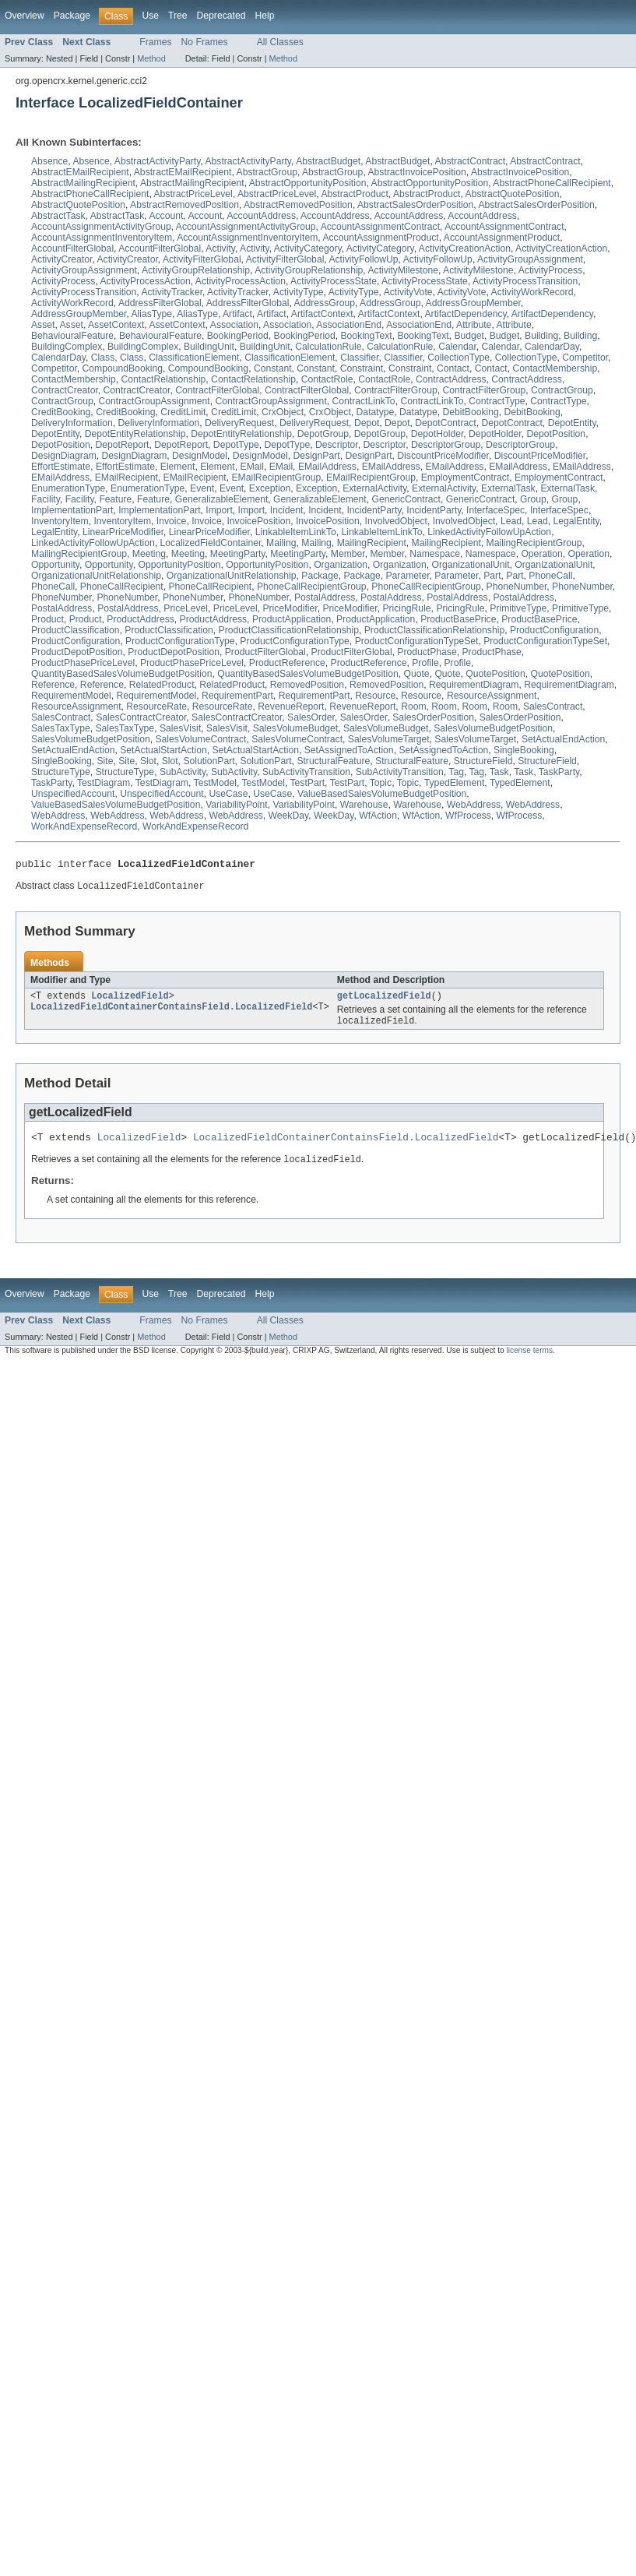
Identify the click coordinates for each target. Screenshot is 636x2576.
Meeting (149, 553)
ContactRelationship (163, 379)
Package (72, 15)
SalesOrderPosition (433, 717)
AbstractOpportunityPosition (308, 183)
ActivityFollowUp (363, 259)
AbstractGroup (267, 172)
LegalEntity (576, 521)
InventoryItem (60, 521)
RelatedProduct (162, 684)
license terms (529, 1359)
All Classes (280, 42)
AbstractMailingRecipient (83, 183)
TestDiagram (103, 782)
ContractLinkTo (363, 401)
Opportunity (55, 564)
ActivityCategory (308, 248)
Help (264, 15)
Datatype (376, 412)
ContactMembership (554, 368)
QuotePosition (495, 673)
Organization (340, 564)
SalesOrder (311, 717)
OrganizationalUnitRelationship (96, 575)
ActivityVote (408, 292)
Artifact (237, 313)
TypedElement (454, 782)
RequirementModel (71, 695)
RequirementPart (237, 695)
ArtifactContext (322, 313)
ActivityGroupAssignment (530, 259)
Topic (381, 782)
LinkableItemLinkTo (295, 532)
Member (348, 553)
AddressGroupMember (473, 303)
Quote (417, 673)
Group (533, 499)
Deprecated (221, 15)
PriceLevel (185, 608)
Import (219, 510)
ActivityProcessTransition (525, 281)
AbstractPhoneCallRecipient (551, 183)
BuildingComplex (66, 346)
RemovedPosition (307, 684)
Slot (148, 761)
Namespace (434, 553)
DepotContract (445, 423)
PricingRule (406, 608)
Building (541, 335)
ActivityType (298, 292)
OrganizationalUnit (471, 564)
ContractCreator (64, 390)
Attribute (473, 324)
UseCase (228, 793)
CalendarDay (552, 346)
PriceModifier (289, 608)
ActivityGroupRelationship (196, 270)
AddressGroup (324, 303)
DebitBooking (470, 412)
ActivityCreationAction (465, 248)
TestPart (307, 782)
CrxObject (283, 412)
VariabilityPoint (237, 804)
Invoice (171, 521)
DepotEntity (572, 423)
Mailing (281, 542)
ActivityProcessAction (145, 281)
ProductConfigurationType (180, 641)
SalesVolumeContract (201, 739)
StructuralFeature (333, 761)
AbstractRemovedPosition (184, 204)
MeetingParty (237, 553)
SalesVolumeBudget (295, 728)
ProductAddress (140, 619)
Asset (42, 324)
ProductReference (287, 662)
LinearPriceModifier (123, 532)
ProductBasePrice (458, 619)
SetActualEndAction (563, 739)
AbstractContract (470, 161)
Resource (375, 695)
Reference (53, 684)
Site (105, 761)
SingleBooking (524, 750)
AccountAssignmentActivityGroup (101, 226)
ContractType (497, 401)
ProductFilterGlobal (265, 652)
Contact (453, 368)
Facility (45, 499)
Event (202, 488)
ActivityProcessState (333, 281)
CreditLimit (183, 412)
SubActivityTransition (306, 771)
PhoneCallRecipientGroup (312, 586)
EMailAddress (327, 466)
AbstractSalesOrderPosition (415, 204)
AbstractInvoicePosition (416, 172)
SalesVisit (180, 728)
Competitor (585, 357)
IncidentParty (373, 510)
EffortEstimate (60, 466)
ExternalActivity (374, 488)
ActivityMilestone (402, 270)
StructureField (483, 761)
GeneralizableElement (222, 499)
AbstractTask (58, 215)
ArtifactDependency (465, 313)
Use (150, 15)
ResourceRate (156, 706)
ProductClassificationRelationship (289, 630)
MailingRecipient (371, 542)
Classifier (359, 357)
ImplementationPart (72, 510)
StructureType (60, 771)
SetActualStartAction (163, 750)
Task (499, 771)
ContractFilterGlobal (217, 390)
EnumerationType (68, 488)
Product (47, 619)
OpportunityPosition (179, 564)
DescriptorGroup (445, 444)
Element (177, 466)
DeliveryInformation (72, 423)
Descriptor (336, 444)
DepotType (236, 444)
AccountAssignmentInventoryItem (101, 237)
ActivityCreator (61, 259)
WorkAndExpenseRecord (84, 826)
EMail (252, 466)
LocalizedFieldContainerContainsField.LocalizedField (171, 1012)
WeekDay (289, 815)
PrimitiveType (518, 608)
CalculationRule (328, 346)
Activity (220, 248)
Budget (469, 335)
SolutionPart (208, 761)
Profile (425, 662)
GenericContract (406, 499)
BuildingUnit (209, 346)
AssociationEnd (348, 324)
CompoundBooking (123, 368)
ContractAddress (451, 379)
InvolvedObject (396, 521)
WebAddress (474, 804)
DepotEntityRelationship (135, 433)
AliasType (151, 313)
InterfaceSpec (495, 510)
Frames (155, 42)
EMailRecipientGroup (276, 477)
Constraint (361, 368)
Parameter (408, 575)
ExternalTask (508, 488)
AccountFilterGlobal (72, 248)
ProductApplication (291, 619)
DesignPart (316, 455)
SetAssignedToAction (349, 750)
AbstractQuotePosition (513, 194)
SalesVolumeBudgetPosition (493, 728)
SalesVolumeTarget (389, 739)
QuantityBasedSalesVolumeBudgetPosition (121, 673)
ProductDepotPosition (77, 652)
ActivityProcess (550, 270)
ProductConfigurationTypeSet (417, 641)
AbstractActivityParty (157, 161)
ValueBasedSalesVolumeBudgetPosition (381, 793)
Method (151, 58)
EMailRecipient (126, 477)
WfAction (378, 815)
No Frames (204, 42)
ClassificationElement (194, 357)
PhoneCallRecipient (121, 586)
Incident (287, 510)
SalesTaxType (60, 728)
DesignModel (199, 455)
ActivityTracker (171, 292)
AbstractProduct (354, 194)
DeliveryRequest (239, 423)
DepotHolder (437, 433)
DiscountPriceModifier (443, 455)
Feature (115, 499)
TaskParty (559, 771)
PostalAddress (324, 597)
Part (492, 575)
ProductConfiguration (554, 630)
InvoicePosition (258, 521)
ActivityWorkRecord (532, 292)
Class (102, 357)
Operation (541, 553)
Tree (178, 15)
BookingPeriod (238, 335)
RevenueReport (291, 706)
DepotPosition (555, 433)
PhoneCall (550, 575)
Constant (273, 368)
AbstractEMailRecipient (80, 172)
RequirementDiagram (474, 684)
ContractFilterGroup (395, 390)
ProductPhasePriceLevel (83, 662)
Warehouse (364, 804)
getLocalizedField (384, 1000)
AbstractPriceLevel (192, 194)
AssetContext (116, 324)
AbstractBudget (328, 161)
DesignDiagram (64, 455)
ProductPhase (426, 652)
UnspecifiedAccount (72, 793)
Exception (269, 488)
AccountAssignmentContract (380, 226)
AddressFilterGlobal (160, 303)
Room (413, 706)
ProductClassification (75, 630)
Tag (456, 771)
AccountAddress (261, 215)
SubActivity (183, 771)
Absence (49, 161)
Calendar (457, 346)
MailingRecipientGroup (534, 542)
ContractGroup (562, 390)
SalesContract (552, 706)
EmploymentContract (465, 477)
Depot (366, 423)
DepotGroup (323, 433)
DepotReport (122, 444)
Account (166, 215)
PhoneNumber (517, 586)
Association (234, 324)
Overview (24, 15)
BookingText (366, 335)
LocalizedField (130, 1000)
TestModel (215, 782)
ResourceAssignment (492, 695)
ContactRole (327, 379)
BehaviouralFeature (72, 335)
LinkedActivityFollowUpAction (489, 532)
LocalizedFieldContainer (211, 542)
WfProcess (468, 815)
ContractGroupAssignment (154, 401)
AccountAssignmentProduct (380, 237)
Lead (511, 521)
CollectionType (458, 357)
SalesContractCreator (141, 717)
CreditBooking (60, 412)
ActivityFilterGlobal (202, 259)
